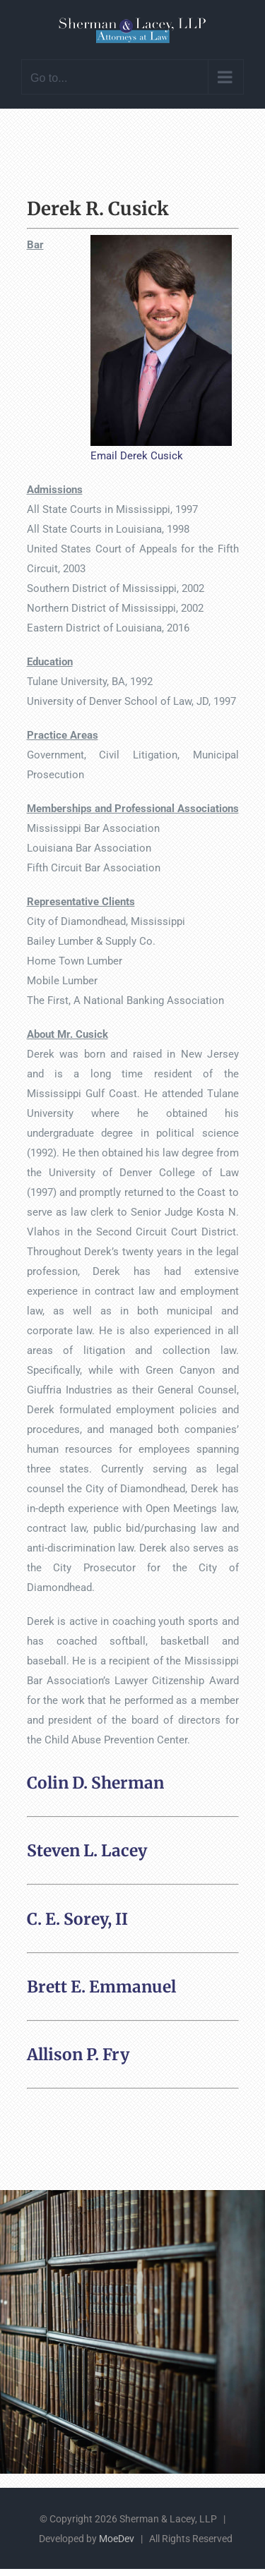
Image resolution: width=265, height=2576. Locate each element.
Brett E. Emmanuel (101, 1987)
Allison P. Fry (78, 2054)
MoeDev (116, 2538)
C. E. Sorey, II (77, 1919)
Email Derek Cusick (136, 455)
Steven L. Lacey (87, 1851)
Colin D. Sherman (95, 1783)
